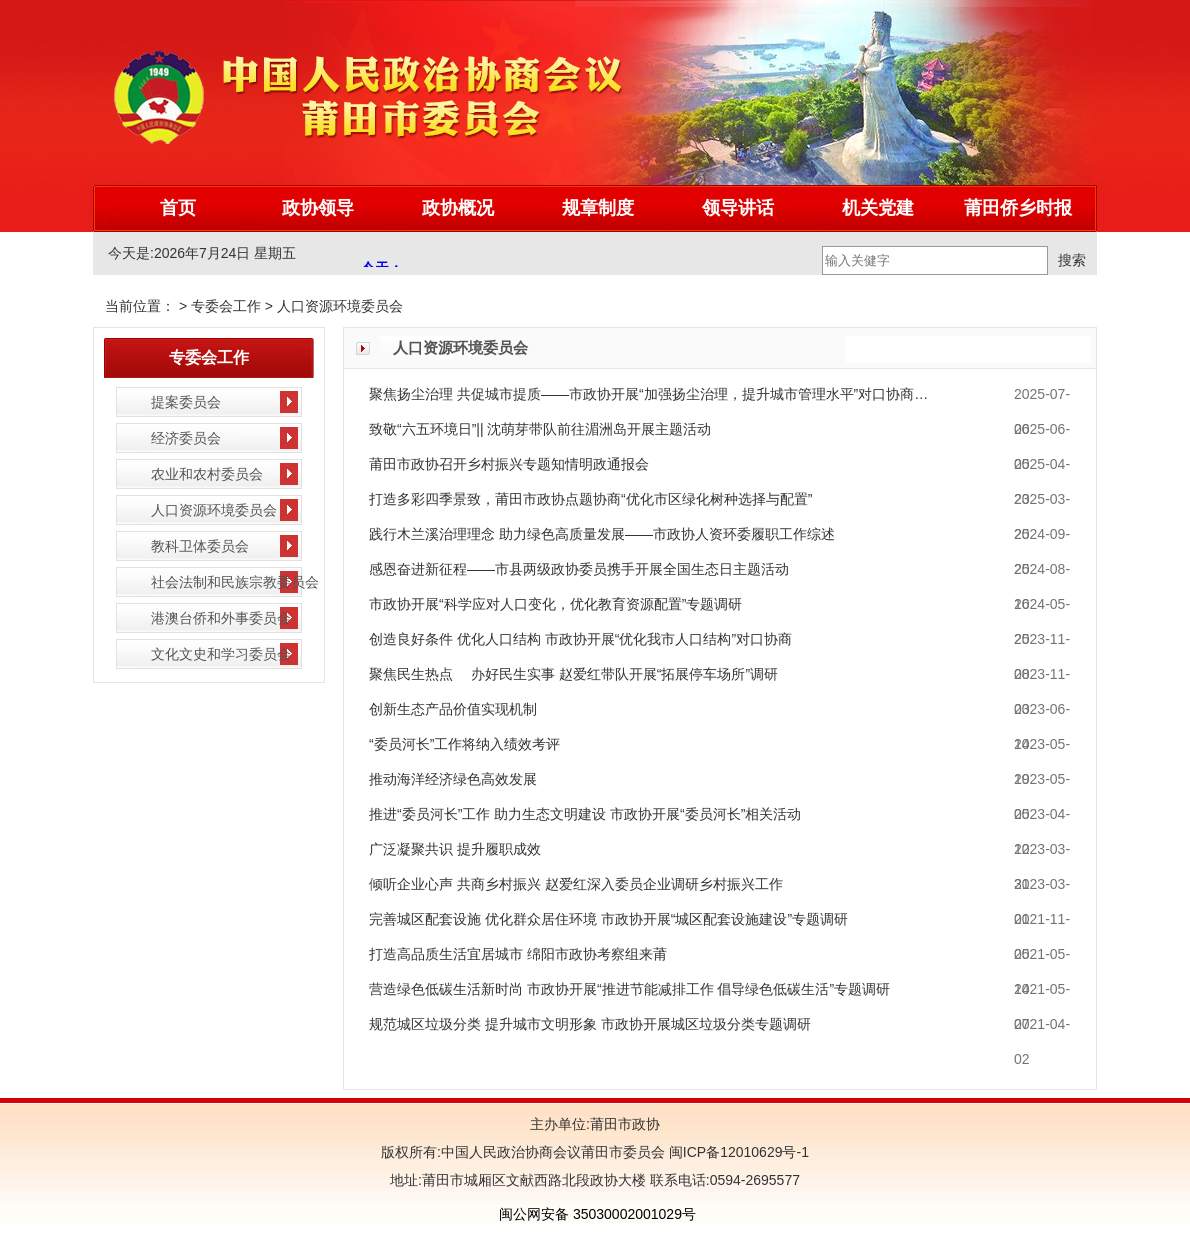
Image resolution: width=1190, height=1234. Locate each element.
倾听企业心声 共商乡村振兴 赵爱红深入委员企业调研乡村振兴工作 (576, 884)
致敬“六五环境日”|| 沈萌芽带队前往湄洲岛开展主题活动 (540, 429)
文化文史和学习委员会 (221, 654)
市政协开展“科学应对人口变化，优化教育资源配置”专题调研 (555, 604)
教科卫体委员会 (200, 546)
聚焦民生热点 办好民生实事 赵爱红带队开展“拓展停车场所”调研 (573, 674)
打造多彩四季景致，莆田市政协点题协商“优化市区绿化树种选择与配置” (590, 499)
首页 (178, 208)
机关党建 (878, 208)
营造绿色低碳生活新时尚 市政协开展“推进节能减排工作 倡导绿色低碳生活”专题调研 (629, 989)
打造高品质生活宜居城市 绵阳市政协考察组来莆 (518, 954)
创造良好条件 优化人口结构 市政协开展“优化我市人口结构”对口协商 (580, 639)
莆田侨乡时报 (1018, 208)
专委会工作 (226, 306)
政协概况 (458, 208)
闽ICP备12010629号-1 (737, 1152)
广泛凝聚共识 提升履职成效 (455, 849)
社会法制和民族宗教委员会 (235, 582)
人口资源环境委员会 (340, 306)
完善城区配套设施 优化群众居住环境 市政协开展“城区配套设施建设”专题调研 (608, 919)
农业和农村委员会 (207, 474)
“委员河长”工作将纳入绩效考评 (464, 744)
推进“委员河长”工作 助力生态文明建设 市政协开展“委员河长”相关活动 (585, 814)
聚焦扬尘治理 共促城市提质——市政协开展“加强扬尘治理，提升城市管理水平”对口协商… (648, 394)
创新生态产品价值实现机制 (453, 709)
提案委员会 (186, 402)
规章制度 (598, 208)
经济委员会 (186, 438)
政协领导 (318, 208)
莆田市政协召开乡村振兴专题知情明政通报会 (509, 464)
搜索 (1072, 260)
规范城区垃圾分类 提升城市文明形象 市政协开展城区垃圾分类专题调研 (590, 1024)
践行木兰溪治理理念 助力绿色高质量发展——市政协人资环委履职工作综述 (602, 534)
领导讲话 (738, 208)
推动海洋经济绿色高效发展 (453, 779)
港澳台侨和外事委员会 (221, 618)
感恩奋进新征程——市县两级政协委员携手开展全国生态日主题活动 (579, 569)
